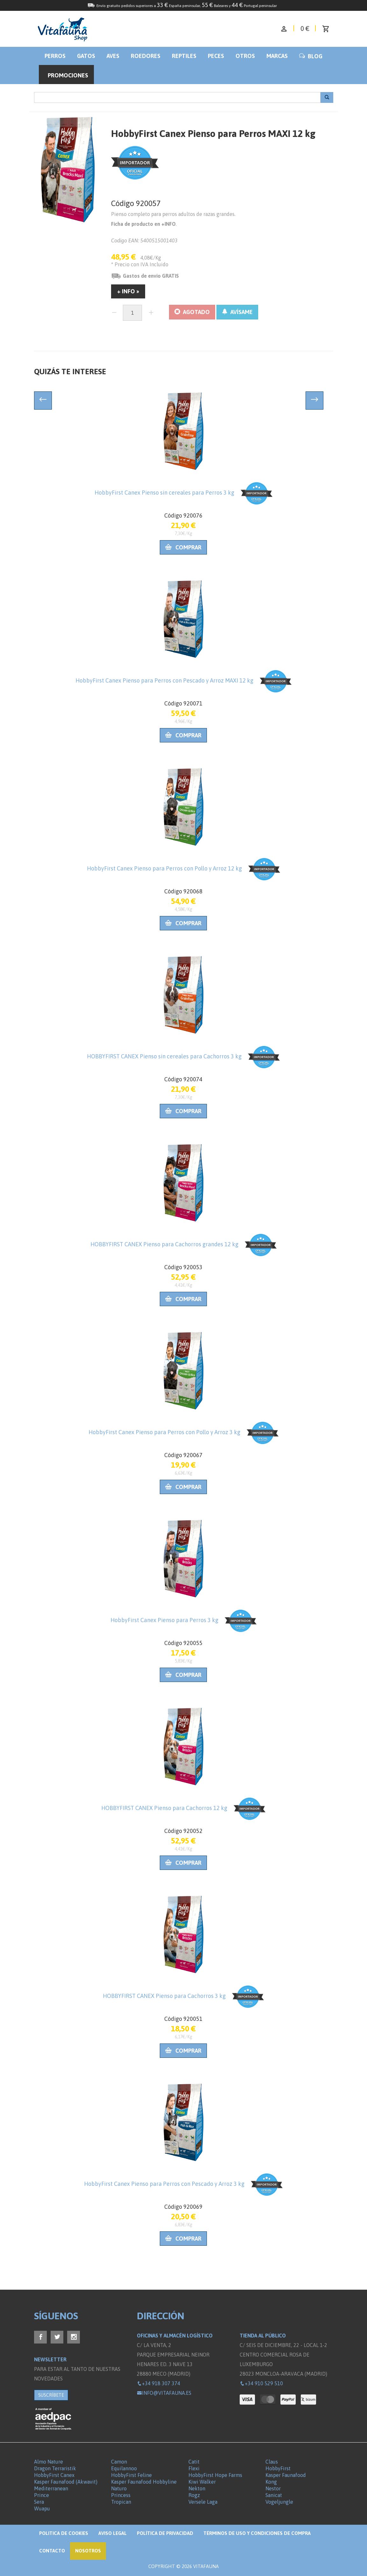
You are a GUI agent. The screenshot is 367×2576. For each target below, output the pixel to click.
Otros (245, 56)
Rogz (194, 2495)
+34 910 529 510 (261, 2383)
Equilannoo (124, 2468)
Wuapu (42, 2508)
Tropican (121, 2502)
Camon (119, 2462)
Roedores (145, 56)
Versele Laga (202, 2502)
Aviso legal (112, 2533)
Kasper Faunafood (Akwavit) (65, 2482)
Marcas (277, 56)
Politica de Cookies (63, 2533)
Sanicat (273, 2495)
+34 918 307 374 (158, 2383)
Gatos (86, 56)
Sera (39, 2502)
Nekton (196, 2488)
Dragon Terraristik (55, 2468)
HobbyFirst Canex (54, 2475)
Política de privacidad (165, 2533)
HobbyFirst (278, 2468)
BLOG (310, 56)
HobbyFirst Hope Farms (215, 2475)
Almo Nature (48, 2462)
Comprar (183, 547)
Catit (194, 2462)
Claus (271, 2462)
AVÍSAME (237, 312)
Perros (55, 56)
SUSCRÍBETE (51, 2395)
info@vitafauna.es (164, 2393)
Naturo (119, 2488)
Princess (121, 2495)
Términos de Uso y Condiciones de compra (257, 2533)
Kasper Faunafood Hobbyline (144, 2482)
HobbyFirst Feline (131, 2475)
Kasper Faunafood (285, 2475)
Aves (113, 56)
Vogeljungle (279, 2502)
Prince (41, 2495)
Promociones (68, 75)
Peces (216, 56)
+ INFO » (128, 291)
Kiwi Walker (202, 2482)
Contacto (52, 2550)
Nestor (273, 2488)
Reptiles (184, 56)
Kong (271, 2482)
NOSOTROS (88, 2550)
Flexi (194, 2468)
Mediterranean (51, 2488)
